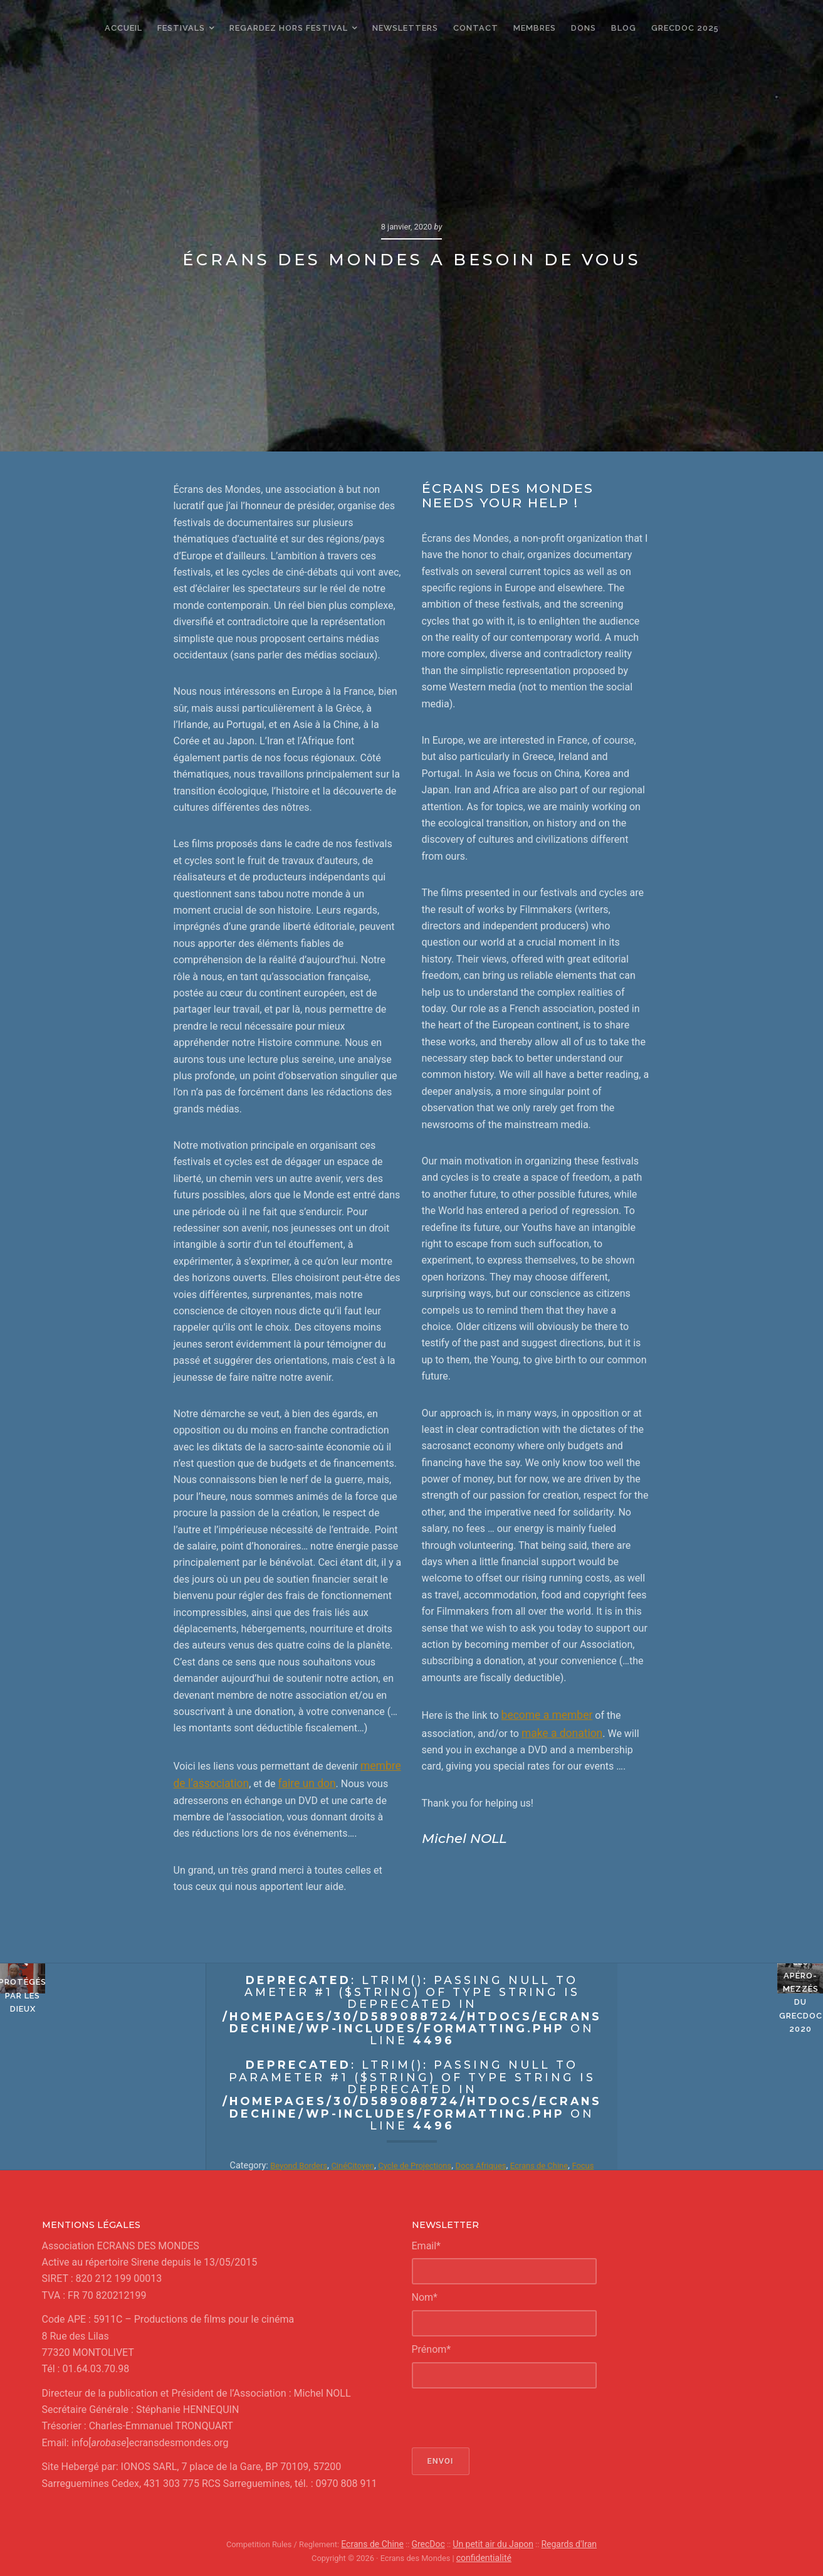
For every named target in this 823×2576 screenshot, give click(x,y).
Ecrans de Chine (564, 2163)
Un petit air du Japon (491, 2541)
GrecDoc (431, 2541)
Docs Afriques (499, 2163)
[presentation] (507, 2415)
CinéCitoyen (357, 2163)
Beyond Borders (298, 2163)
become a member (543, 1714)
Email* (426, 2243)
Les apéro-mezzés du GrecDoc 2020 (720, 2081)
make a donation (559, 1731)
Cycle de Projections (426, 2163)
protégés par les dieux (103, 2081)
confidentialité (484, 2554)
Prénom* (431, 2347)
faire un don (298, 1781)
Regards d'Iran (561, 2541)
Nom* (425, 2295)
